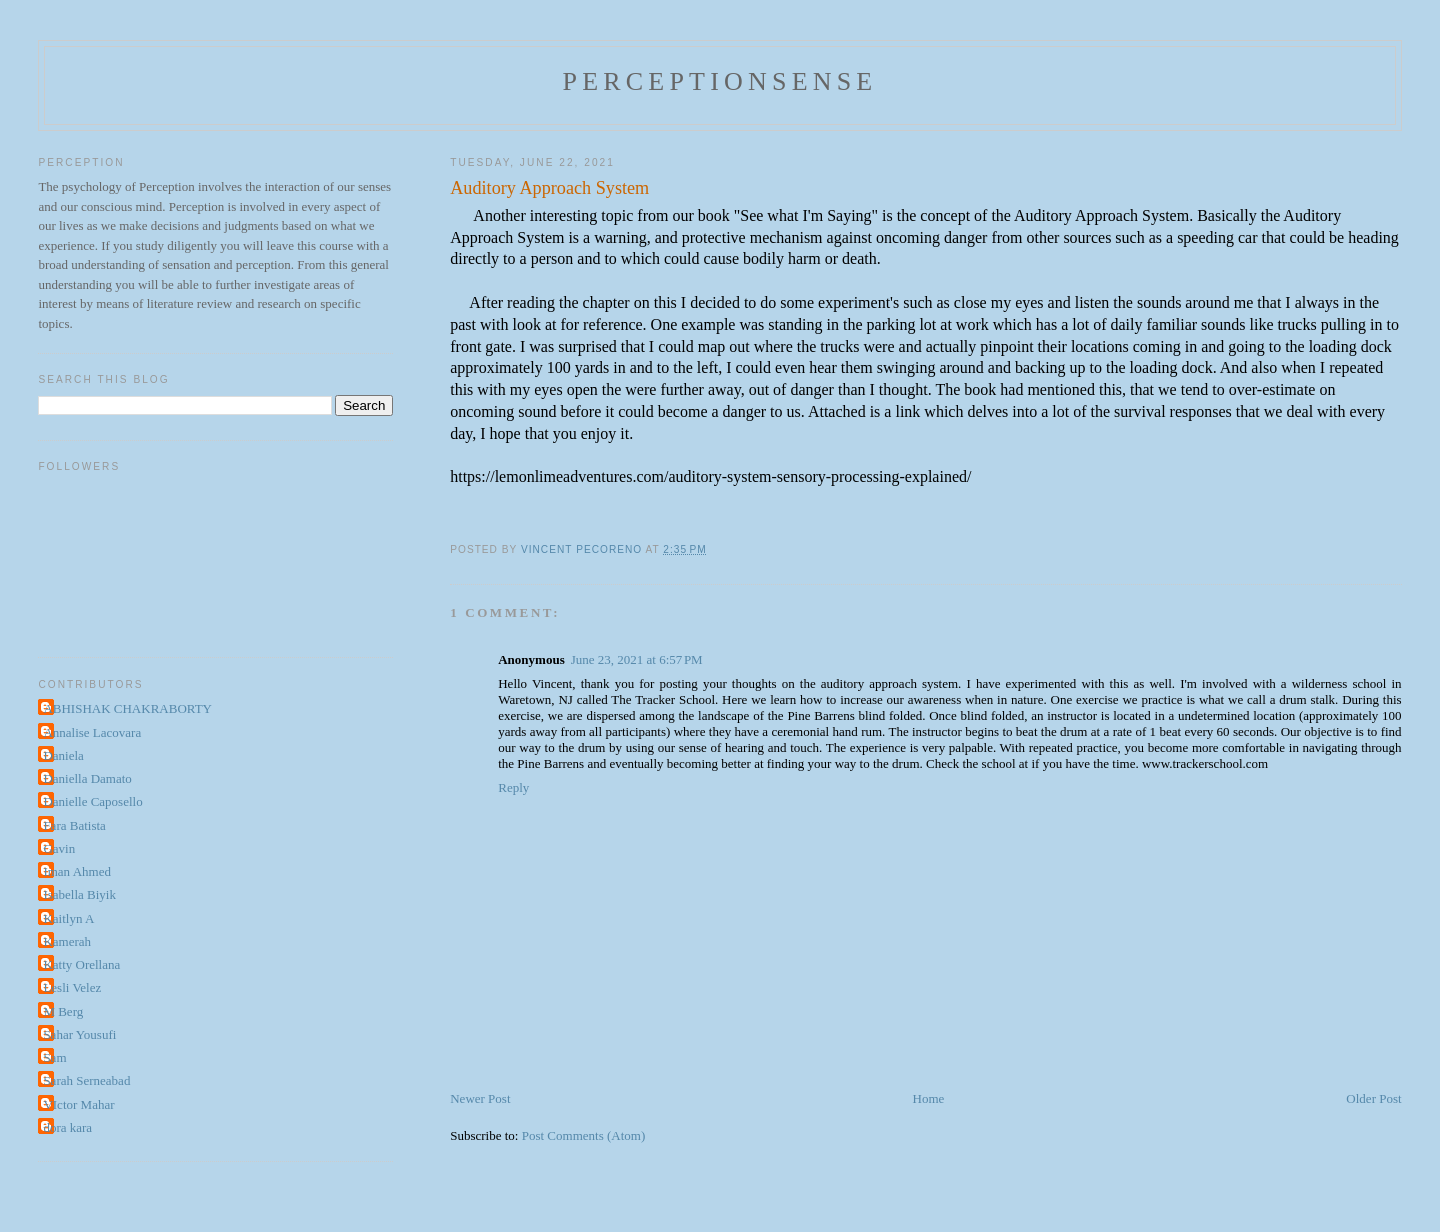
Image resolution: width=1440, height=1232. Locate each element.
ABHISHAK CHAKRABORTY (127, 708)
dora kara (67, 1127)
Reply (513, 787)
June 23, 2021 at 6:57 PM (637, 659)
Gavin (59, 848)
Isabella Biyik (79, 894)
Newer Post (480, 1098)
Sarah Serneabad (86, 1080)
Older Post (1373, 1098)
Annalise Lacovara (92, 732)
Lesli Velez (72, 987)
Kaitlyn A (68, 918)
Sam (54, 1057)
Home (929, 1098)
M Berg (63, 1011)
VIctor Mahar (78, 1104)
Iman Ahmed (77, 871)
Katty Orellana (81, 964)
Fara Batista (74, 825)
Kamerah (67, 941)
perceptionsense (720, 81)
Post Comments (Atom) (584, 1135)
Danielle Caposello (92, 801)
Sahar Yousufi (79, 1034)
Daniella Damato (87, 778)
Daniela (63, 755)
